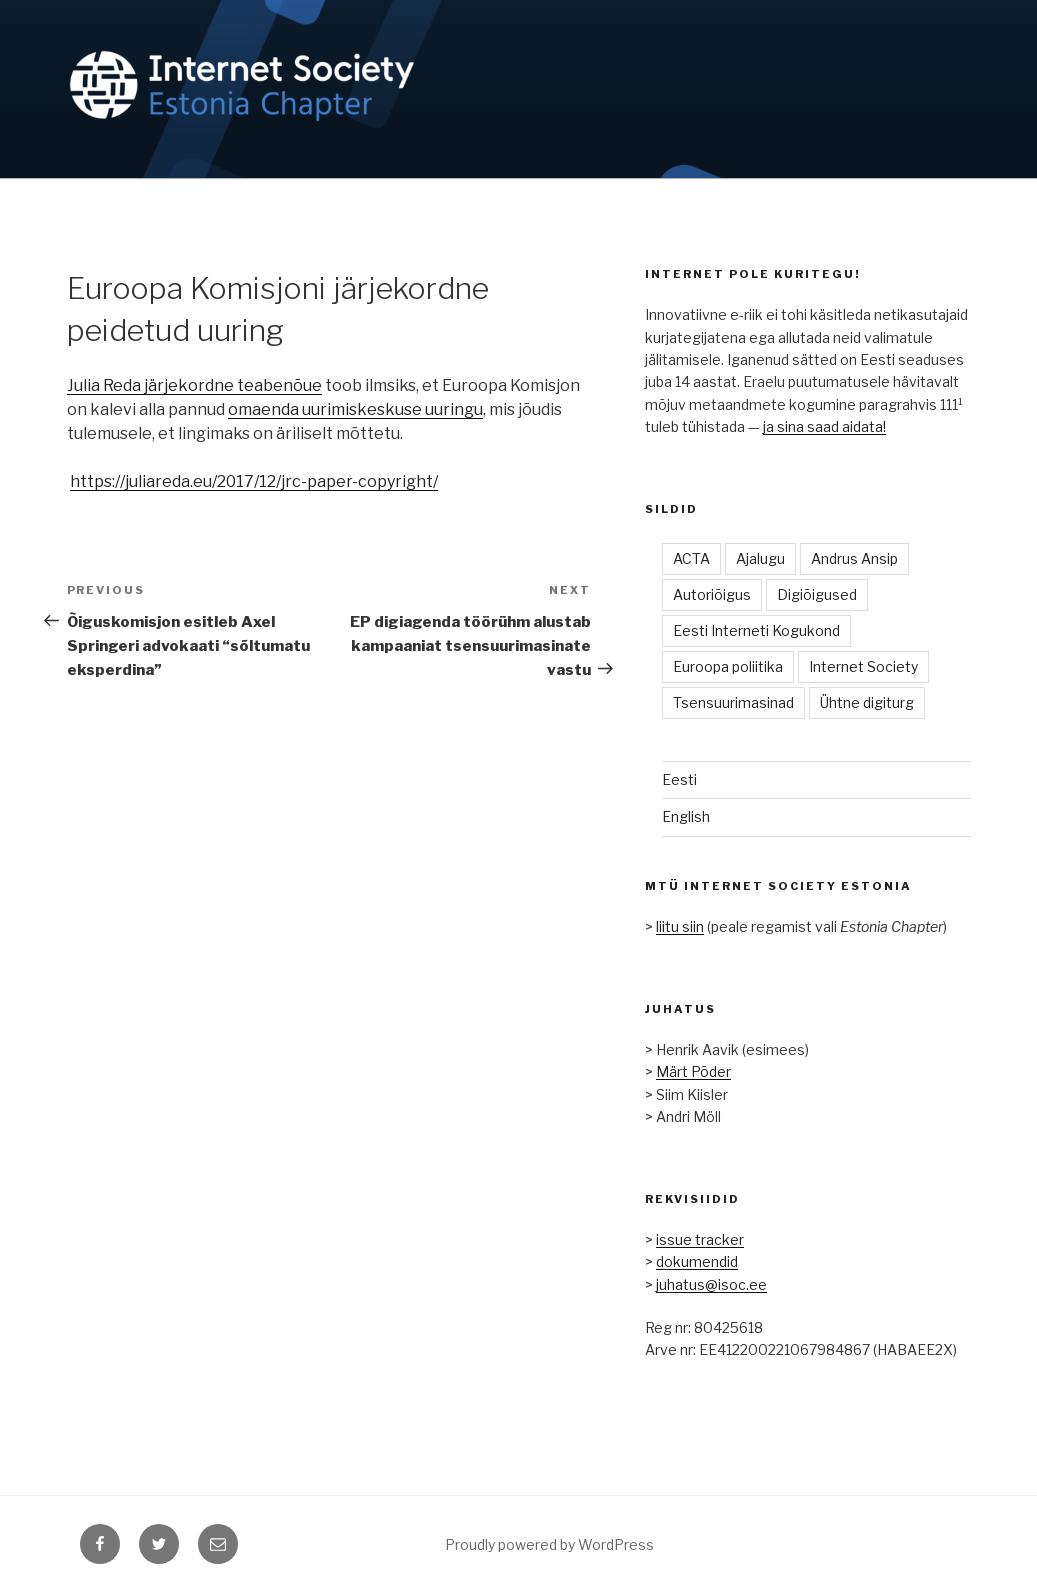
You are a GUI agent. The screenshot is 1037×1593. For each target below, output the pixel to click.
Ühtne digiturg (867, 702)
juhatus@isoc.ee (711, 1284)
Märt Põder (693, 1071)
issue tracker (700, 1239)
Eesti (679, 779)
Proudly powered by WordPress (549, 1544)
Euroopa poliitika (728, 666)
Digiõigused (817, 594)
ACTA (691, 558)
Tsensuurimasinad (733, 702)
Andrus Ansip (854, 558)
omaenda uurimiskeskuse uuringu (355, 409)
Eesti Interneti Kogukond (756, 630)
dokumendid (697, 1261)
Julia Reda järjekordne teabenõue (194, 385)
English (686, 816)
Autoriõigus (712, 594)
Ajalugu (760, 558)
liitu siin (680, 926)
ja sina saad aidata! (824, 426)
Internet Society (863, 666)
